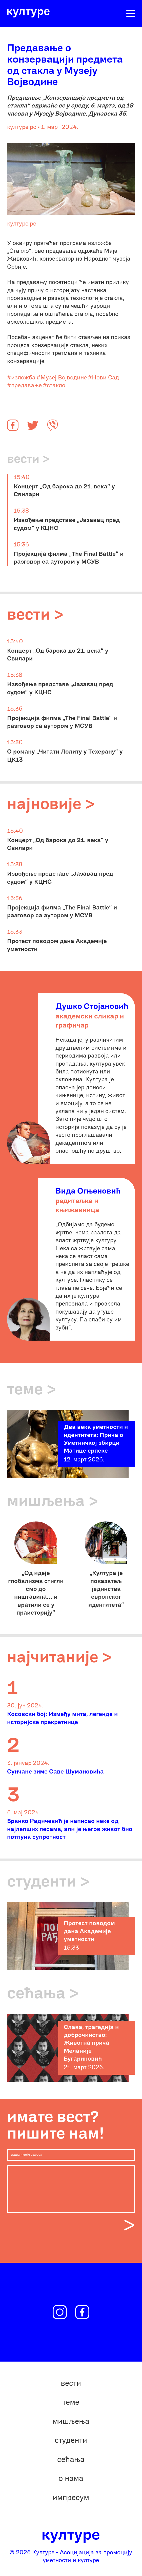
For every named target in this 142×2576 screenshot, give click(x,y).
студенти (71, 2441)
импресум (71, 2498)
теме (71, 2402)
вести (71, 2384)
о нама (70, 2479)
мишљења (71, 2422)
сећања (71, 2460)
